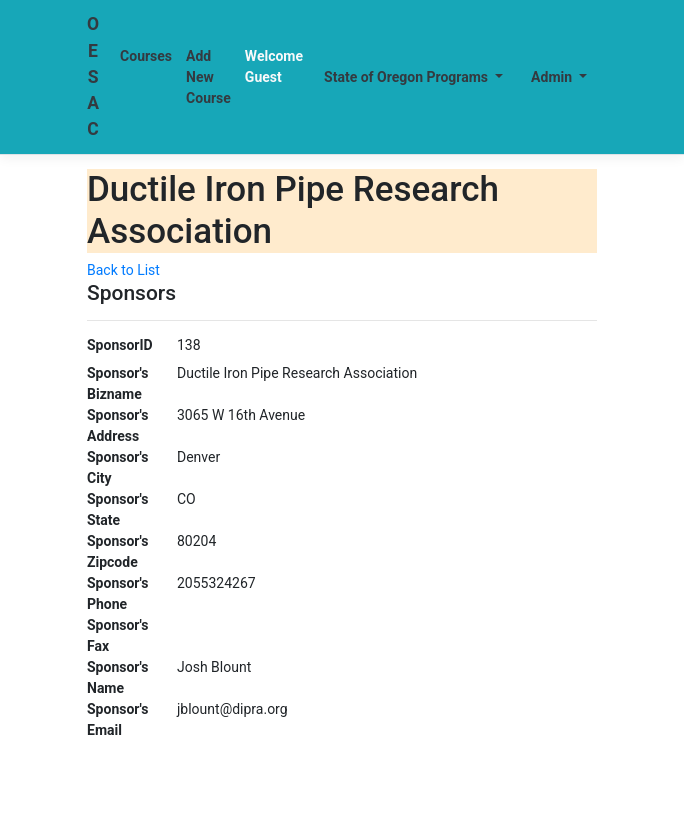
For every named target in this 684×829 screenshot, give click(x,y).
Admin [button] (553, 77)
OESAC (93, 76)
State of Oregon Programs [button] (408, 77)
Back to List (123, 270)
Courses (146, 56)
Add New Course (208, 77)
